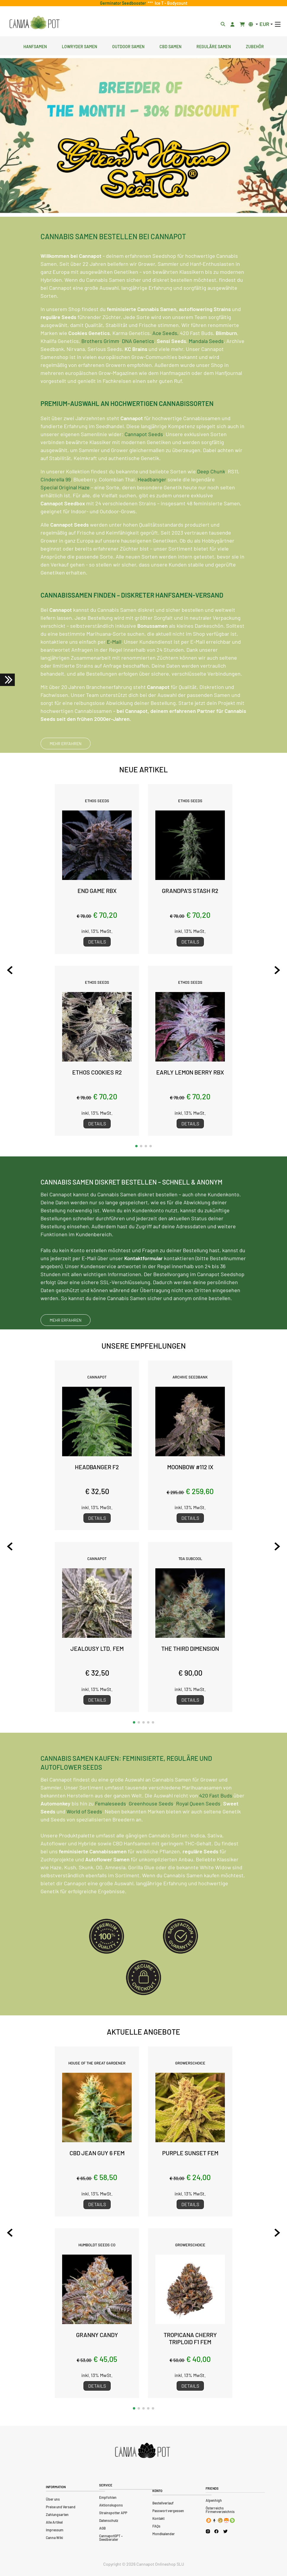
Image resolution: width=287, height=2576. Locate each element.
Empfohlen (108, 2497)
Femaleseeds (110, 1832)
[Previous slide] (10, 970)
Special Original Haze (65, 516)
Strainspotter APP (113, 2512)
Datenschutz (108, 2520)
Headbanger (152, 508)
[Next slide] (277, 970)
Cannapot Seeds (144, 463)
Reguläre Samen (213, 45)
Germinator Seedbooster (124, 3)
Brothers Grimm (100, 370)
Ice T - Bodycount (170, 3)
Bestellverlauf (163, 2503)
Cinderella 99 (56, 508)
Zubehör (255, 45)
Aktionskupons (111, 2505)
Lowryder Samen (79, 45)
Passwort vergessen (168, 2510)
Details (97, 941)
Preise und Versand (60, 2507)
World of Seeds (84, 1840)
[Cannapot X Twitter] (225, 2531)
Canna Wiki (54, 2537)
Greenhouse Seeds (151, 1832)
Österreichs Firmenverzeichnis (220, 2509)
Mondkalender (163, 2533)
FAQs (156, 2526)
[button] (136, 1146)
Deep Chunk (211, 500)
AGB (102, 2528)
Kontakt (158, 2518)
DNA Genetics (138, 370)
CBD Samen (170, 45)
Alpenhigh (214, 2500)
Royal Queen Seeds (198, 1832)
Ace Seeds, (165, 362)
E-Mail (114, 671)
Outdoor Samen (128, 45)
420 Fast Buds (215, 1824)
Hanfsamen (35, 45)
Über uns (53, 2499)
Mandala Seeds (206, 370)
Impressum (54, 2530)
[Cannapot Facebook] (216, 2531)
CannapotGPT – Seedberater (111, 2537)
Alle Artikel (54, 2522)
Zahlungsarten (57, 2514)
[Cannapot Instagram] (208, 2531)
